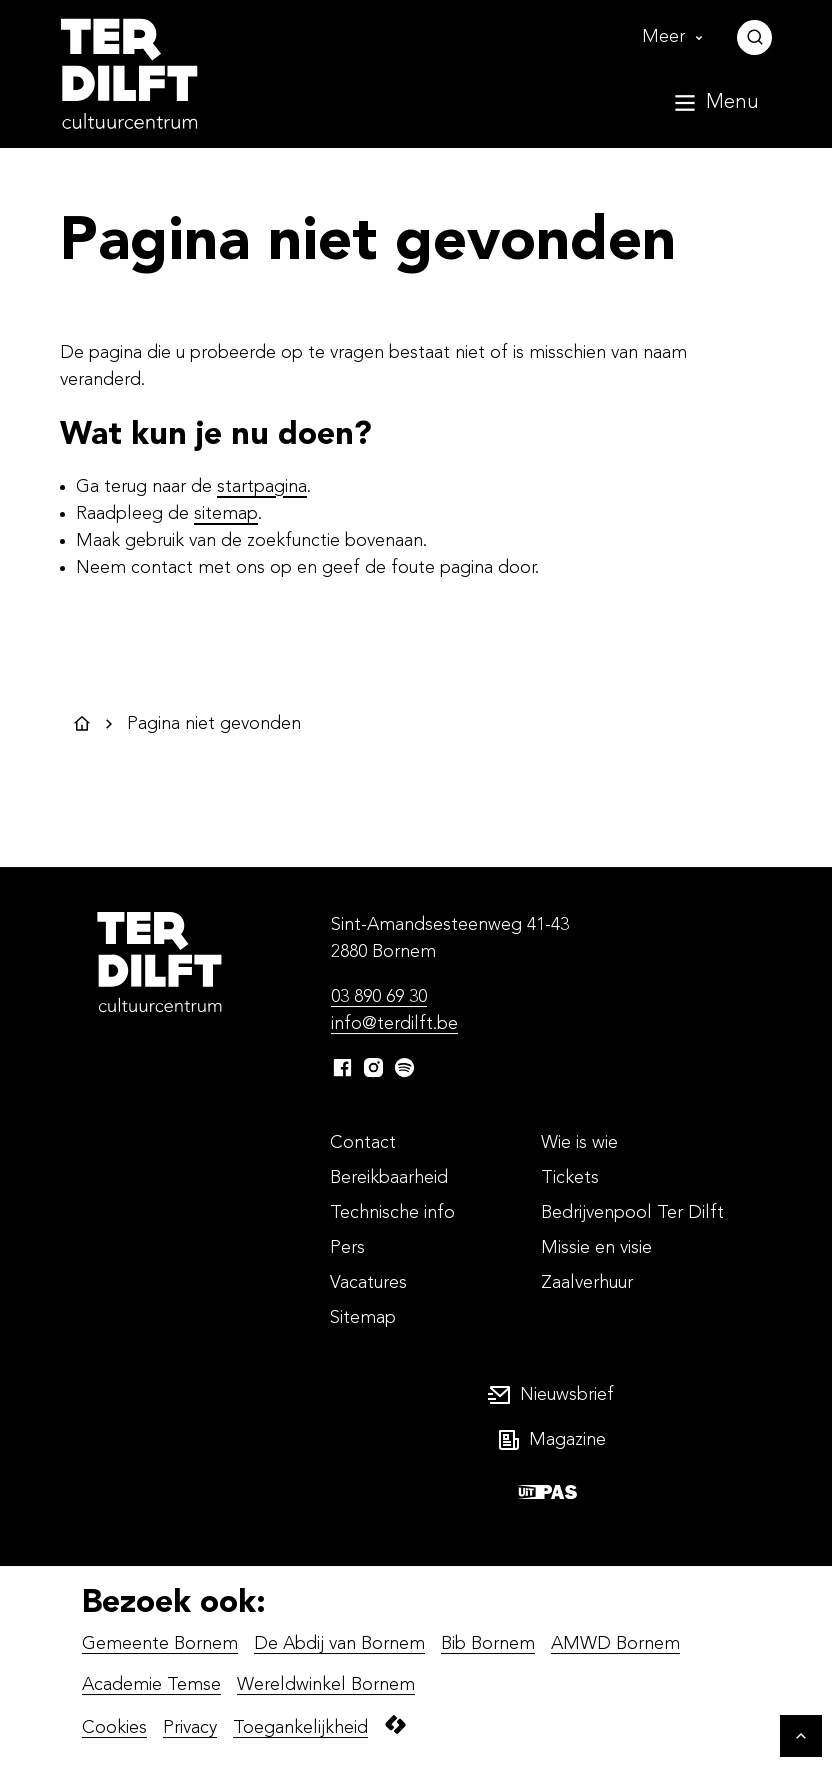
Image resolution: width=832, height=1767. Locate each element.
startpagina (262, 487)
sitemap (226, 514)
